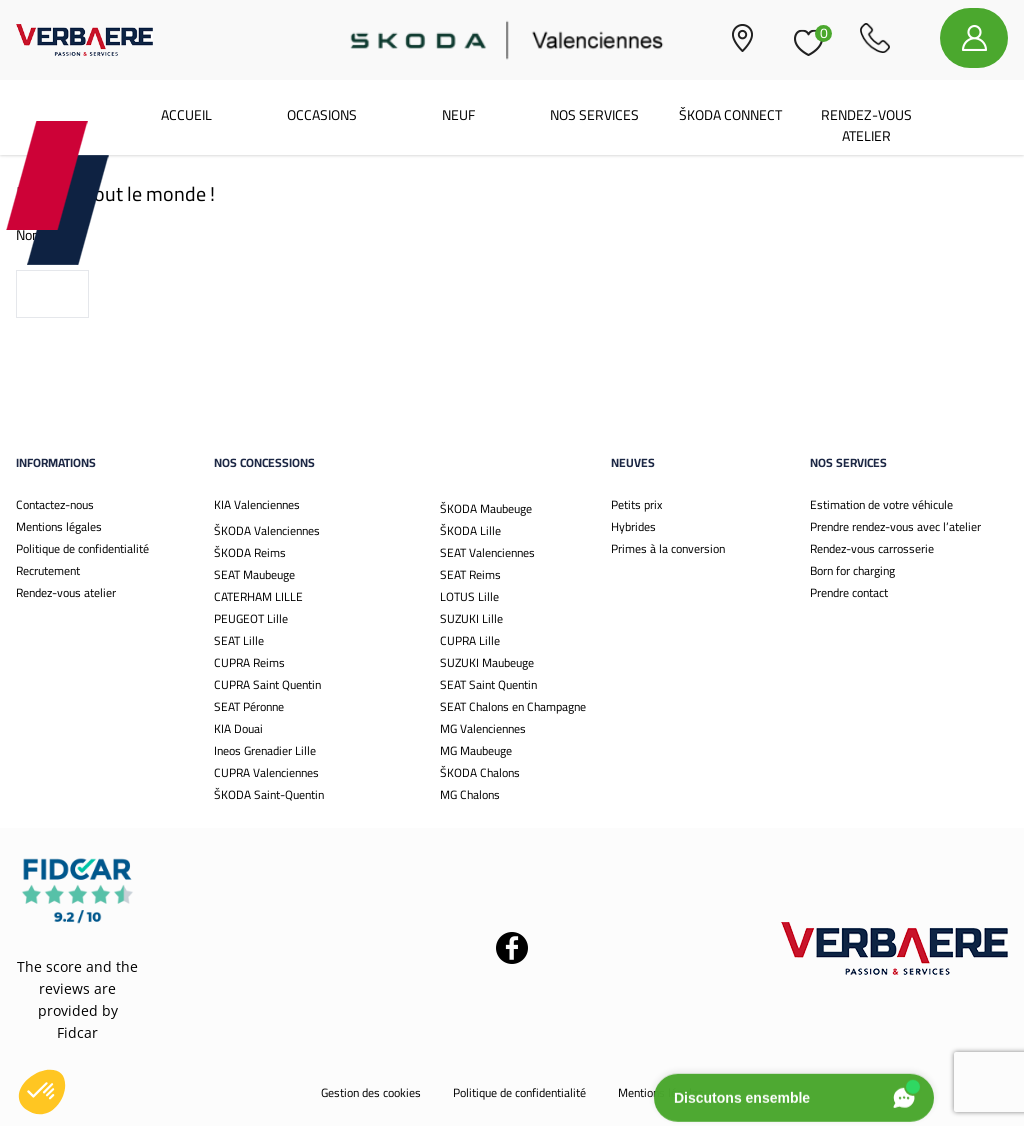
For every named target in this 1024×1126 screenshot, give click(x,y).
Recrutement (48, 570)
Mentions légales (59, 526)
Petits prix (636, 504)
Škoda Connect (730, 115)
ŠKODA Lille (470, 530)
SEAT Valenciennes (487, 552)
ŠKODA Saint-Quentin (269, 794)
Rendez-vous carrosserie (872, 548)
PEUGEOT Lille (251, 618)
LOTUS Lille (469, 596)
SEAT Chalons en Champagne (513, 706)
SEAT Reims (470, 574)
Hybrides (633, 526)
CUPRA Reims (249, 662)
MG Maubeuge (476, 750)
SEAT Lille (239, 640)
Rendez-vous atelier (866, 125)
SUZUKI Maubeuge (487, 662)
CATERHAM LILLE (258, 596)
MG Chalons (470, 794)
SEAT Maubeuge (254, 574)
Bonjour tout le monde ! (115, 193)
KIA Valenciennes (257, 504)
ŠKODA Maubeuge (486, 508)
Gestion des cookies (371, 1092)
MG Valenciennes (483, 728)
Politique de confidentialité (82, 548)
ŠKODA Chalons (480, 772)
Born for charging (852, 570)
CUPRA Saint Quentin (267, 684)
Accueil (186, 115)
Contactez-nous (55, 504)
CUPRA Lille (470, 640)
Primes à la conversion (668, 548)
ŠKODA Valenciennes (267, 530)
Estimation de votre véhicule (881, 504)
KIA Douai (238, 728)
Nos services (594, 115)
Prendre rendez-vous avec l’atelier (895, 526)
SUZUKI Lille (471, 618)
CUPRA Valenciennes (266, 772)
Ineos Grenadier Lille (265, 750)
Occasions (322, 115)
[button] (42, 1092)
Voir (52, 294)
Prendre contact (849, 592)
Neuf (458, 115)
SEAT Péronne (249, 706)
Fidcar (77, 1032)
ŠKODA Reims (250, 552)
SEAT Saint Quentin (488, 684)
